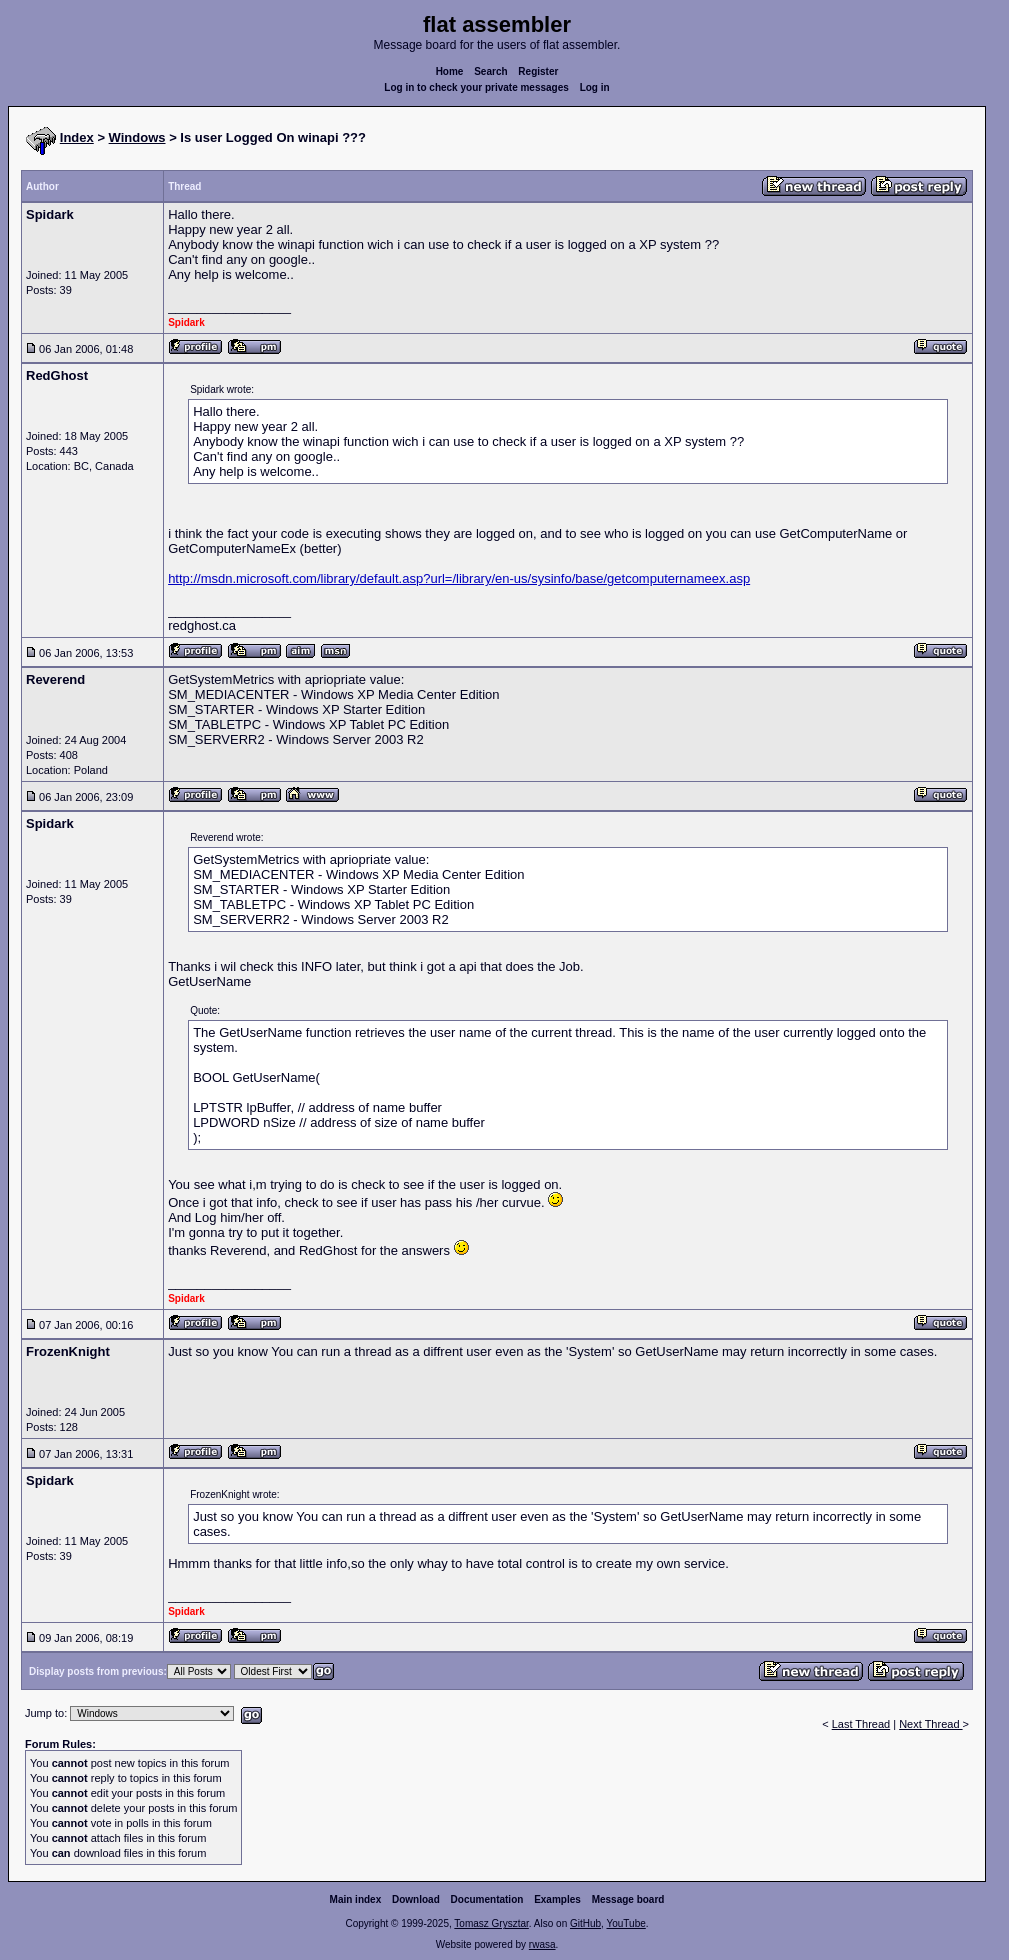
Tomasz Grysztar (491, 1923)
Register (538, 71)
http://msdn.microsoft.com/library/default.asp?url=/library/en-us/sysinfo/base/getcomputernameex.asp (459, 578)
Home (450, 71)
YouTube (625, 1923)
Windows (137, 137)
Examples (557, 1899)
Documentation (487, 1899)
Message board (628, 1899)
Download (416, 1899)
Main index (356, 1899)
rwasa (542, 1944)
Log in (595, 87)
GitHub (585, 1923)
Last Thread (861, 1724)
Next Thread (930, 1724)
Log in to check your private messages (476, 87)
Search (490, 71)
